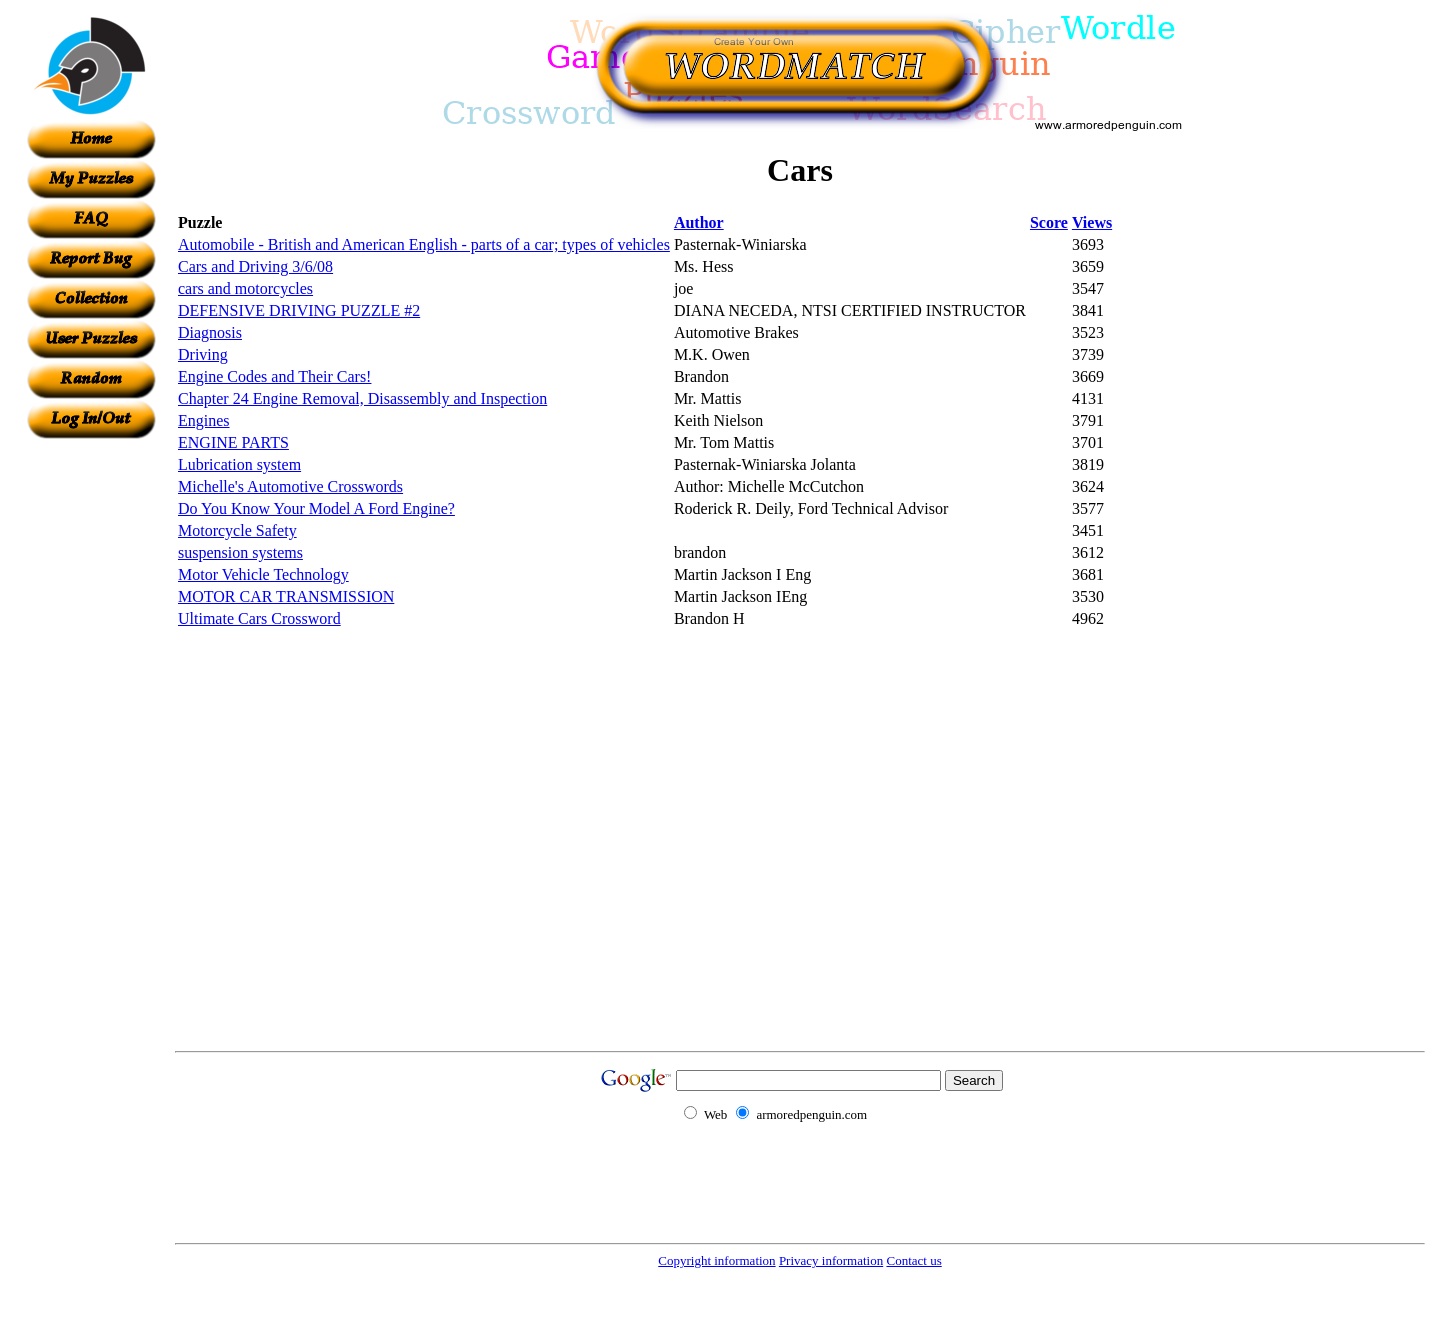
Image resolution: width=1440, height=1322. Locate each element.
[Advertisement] (91, 739)
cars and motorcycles (245, 288)
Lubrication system (239, 464)
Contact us (913, 1260)
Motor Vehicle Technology (263, 574)
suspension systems (240, 552)
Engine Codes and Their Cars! (274, 376)
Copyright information (716, 1260)
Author (699, 222)
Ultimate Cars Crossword (259, 618)
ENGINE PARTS (233, 442)
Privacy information (831, 1260)
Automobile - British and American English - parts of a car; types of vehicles (424, 244)
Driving (203, 354)
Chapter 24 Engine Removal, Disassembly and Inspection (362, 398)
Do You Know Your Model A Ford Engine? (316, 508)
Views (1092, 222)
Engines (204, 420)
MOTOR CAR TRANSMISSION (286, 596)
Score (1049, 222)
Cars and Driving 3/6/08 (255, 266)
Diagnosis (210, 332)
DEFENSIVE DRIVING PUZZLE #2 (299, 310)
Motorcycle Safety (237, 530)
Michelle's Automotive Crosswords (290, 486)
